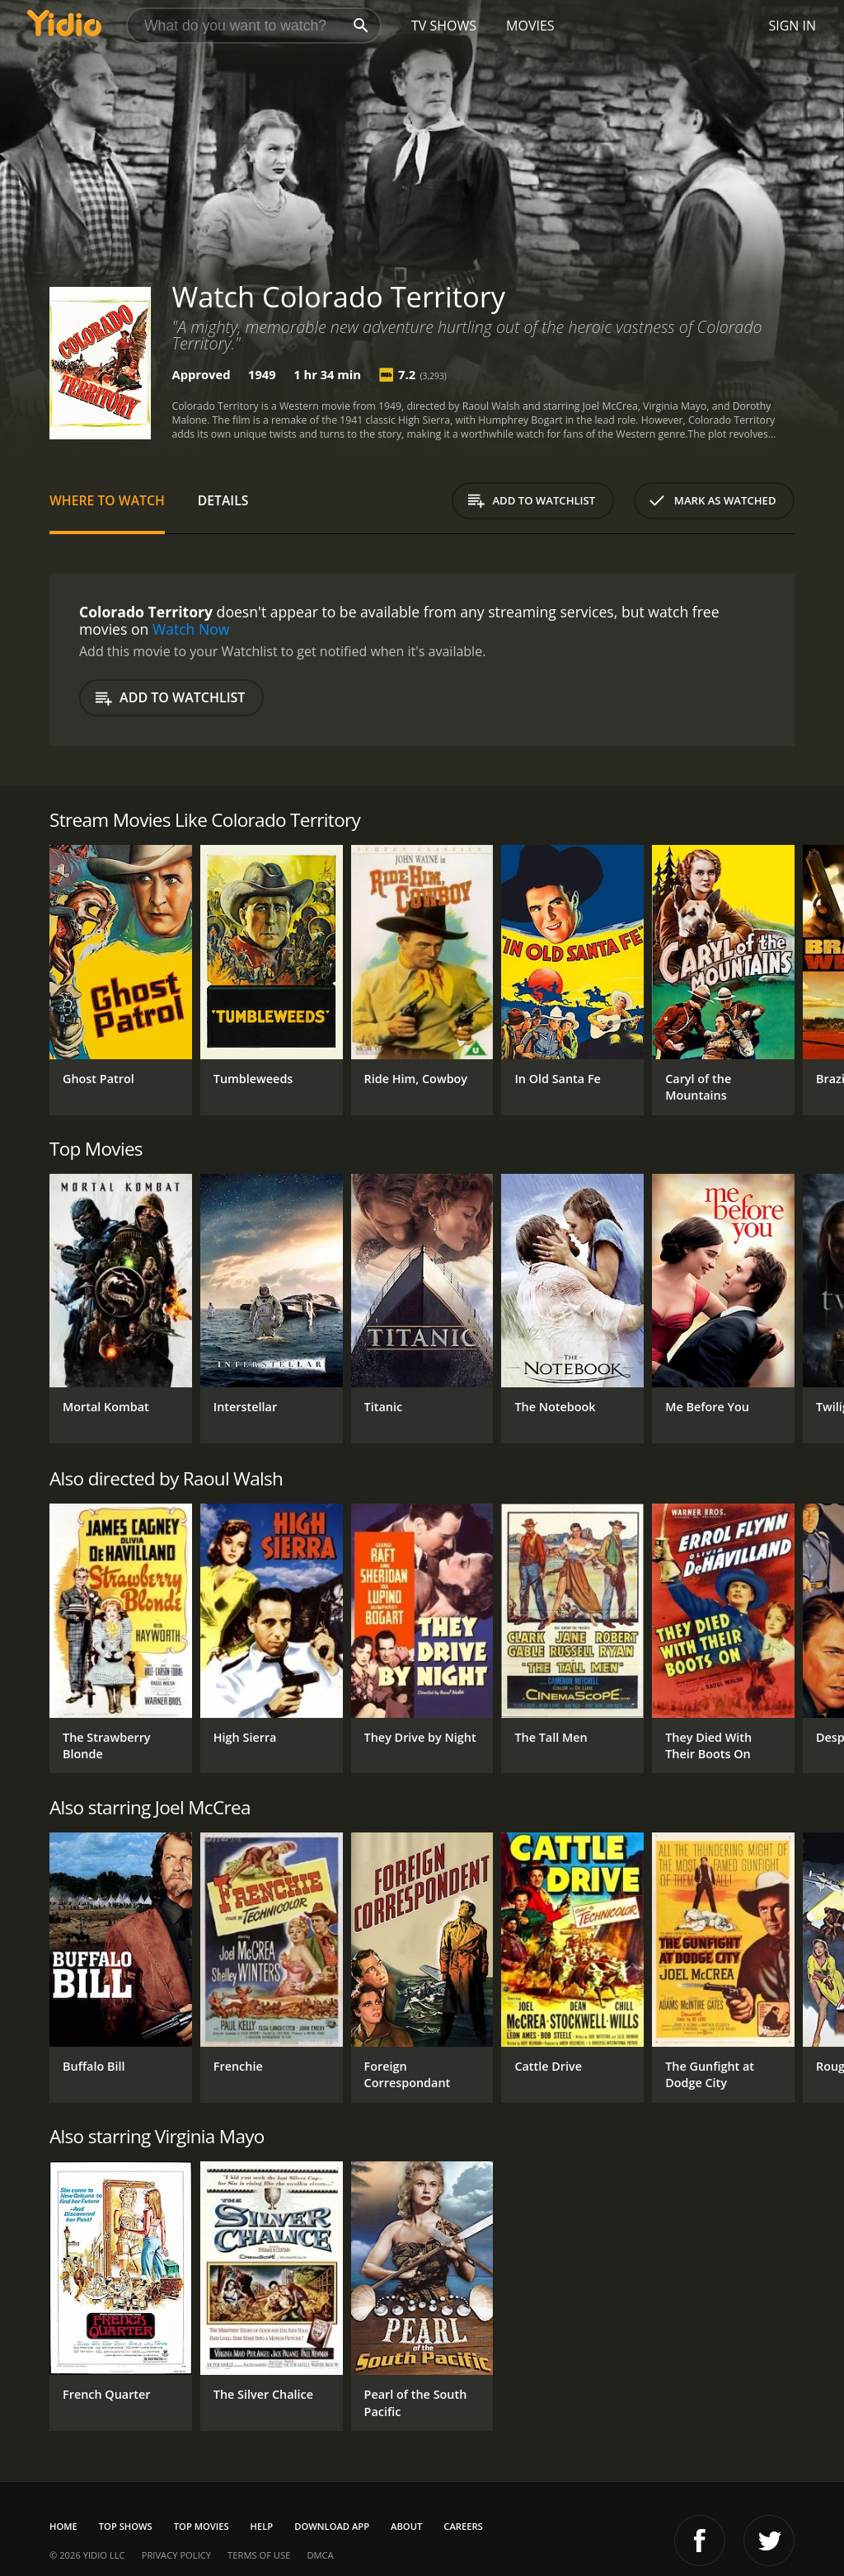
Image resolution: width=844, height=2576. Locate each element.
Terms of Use (258, 2555)
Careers (462, 2526)
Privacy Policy (176, 2555)
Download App (331, 2526)
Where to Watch (107, 500)
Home (63, 2526)
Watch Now (191, 629)
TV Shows (443, 25)
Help (262, 2526)
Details (223, 500)
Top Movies (201, 2526)
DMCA (320, 2555)
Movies (530, 25)
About (406, 2526)
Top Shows (125, 2526)
